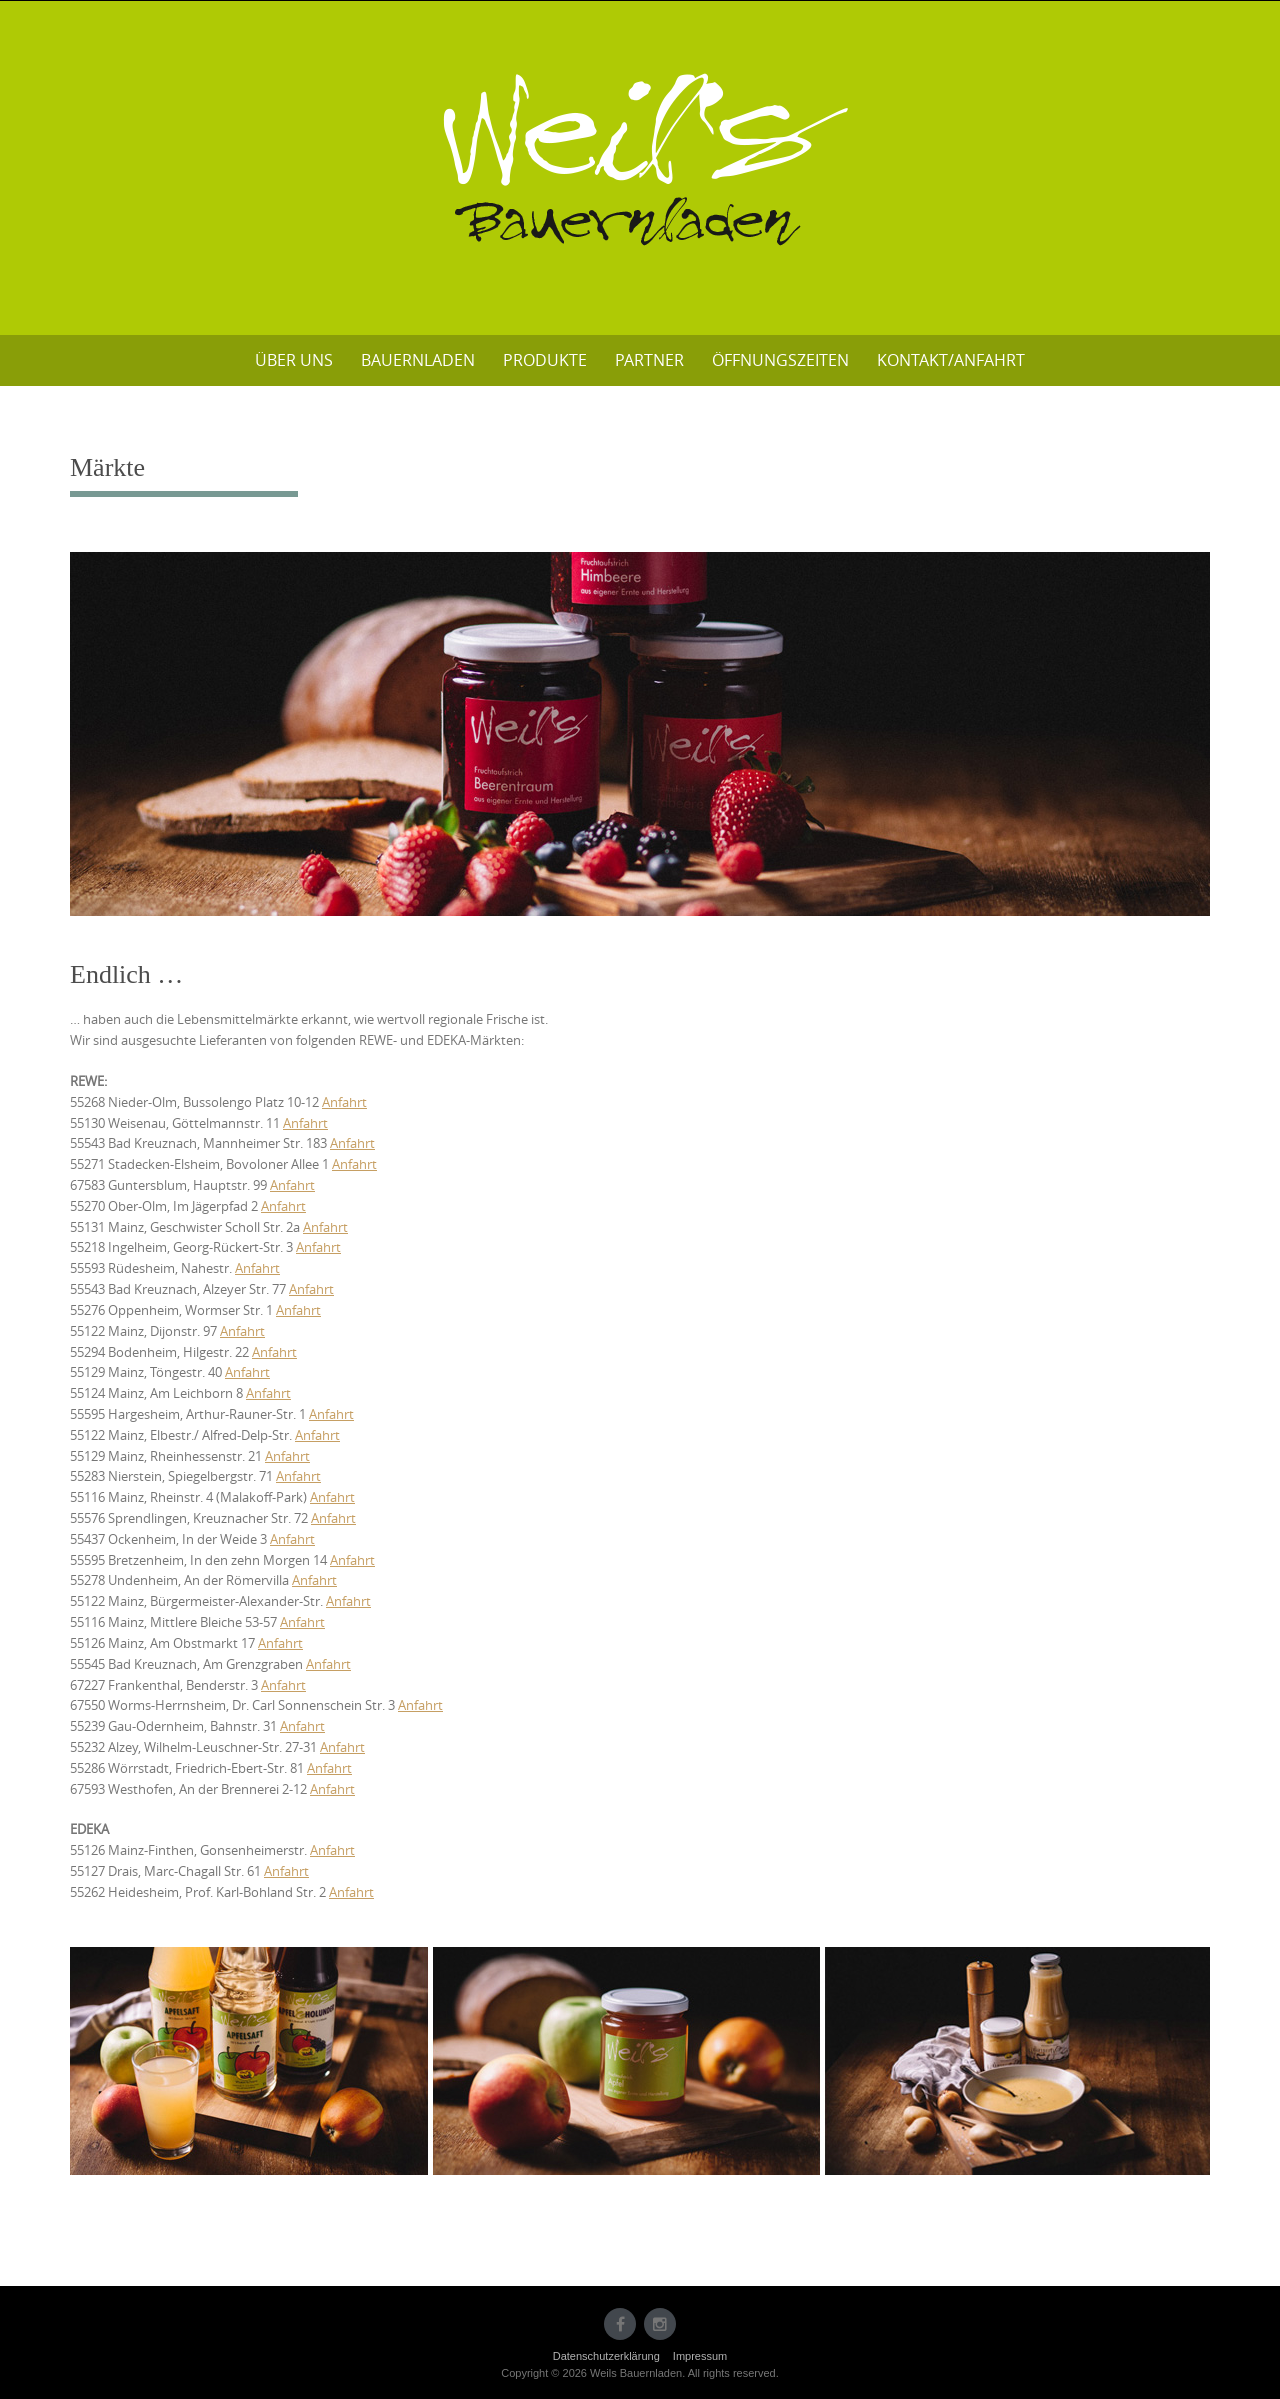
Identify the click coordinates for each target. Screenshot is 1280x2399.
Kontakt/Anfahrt (951, 360)
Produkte (545, 360)
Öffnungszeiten (780, 360)
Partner (649, 360)
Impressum (700, 2356)
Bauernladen (418, 360)
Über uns (294, 360)
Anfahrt (344, 1102)
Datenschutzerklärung (606, 2356)
